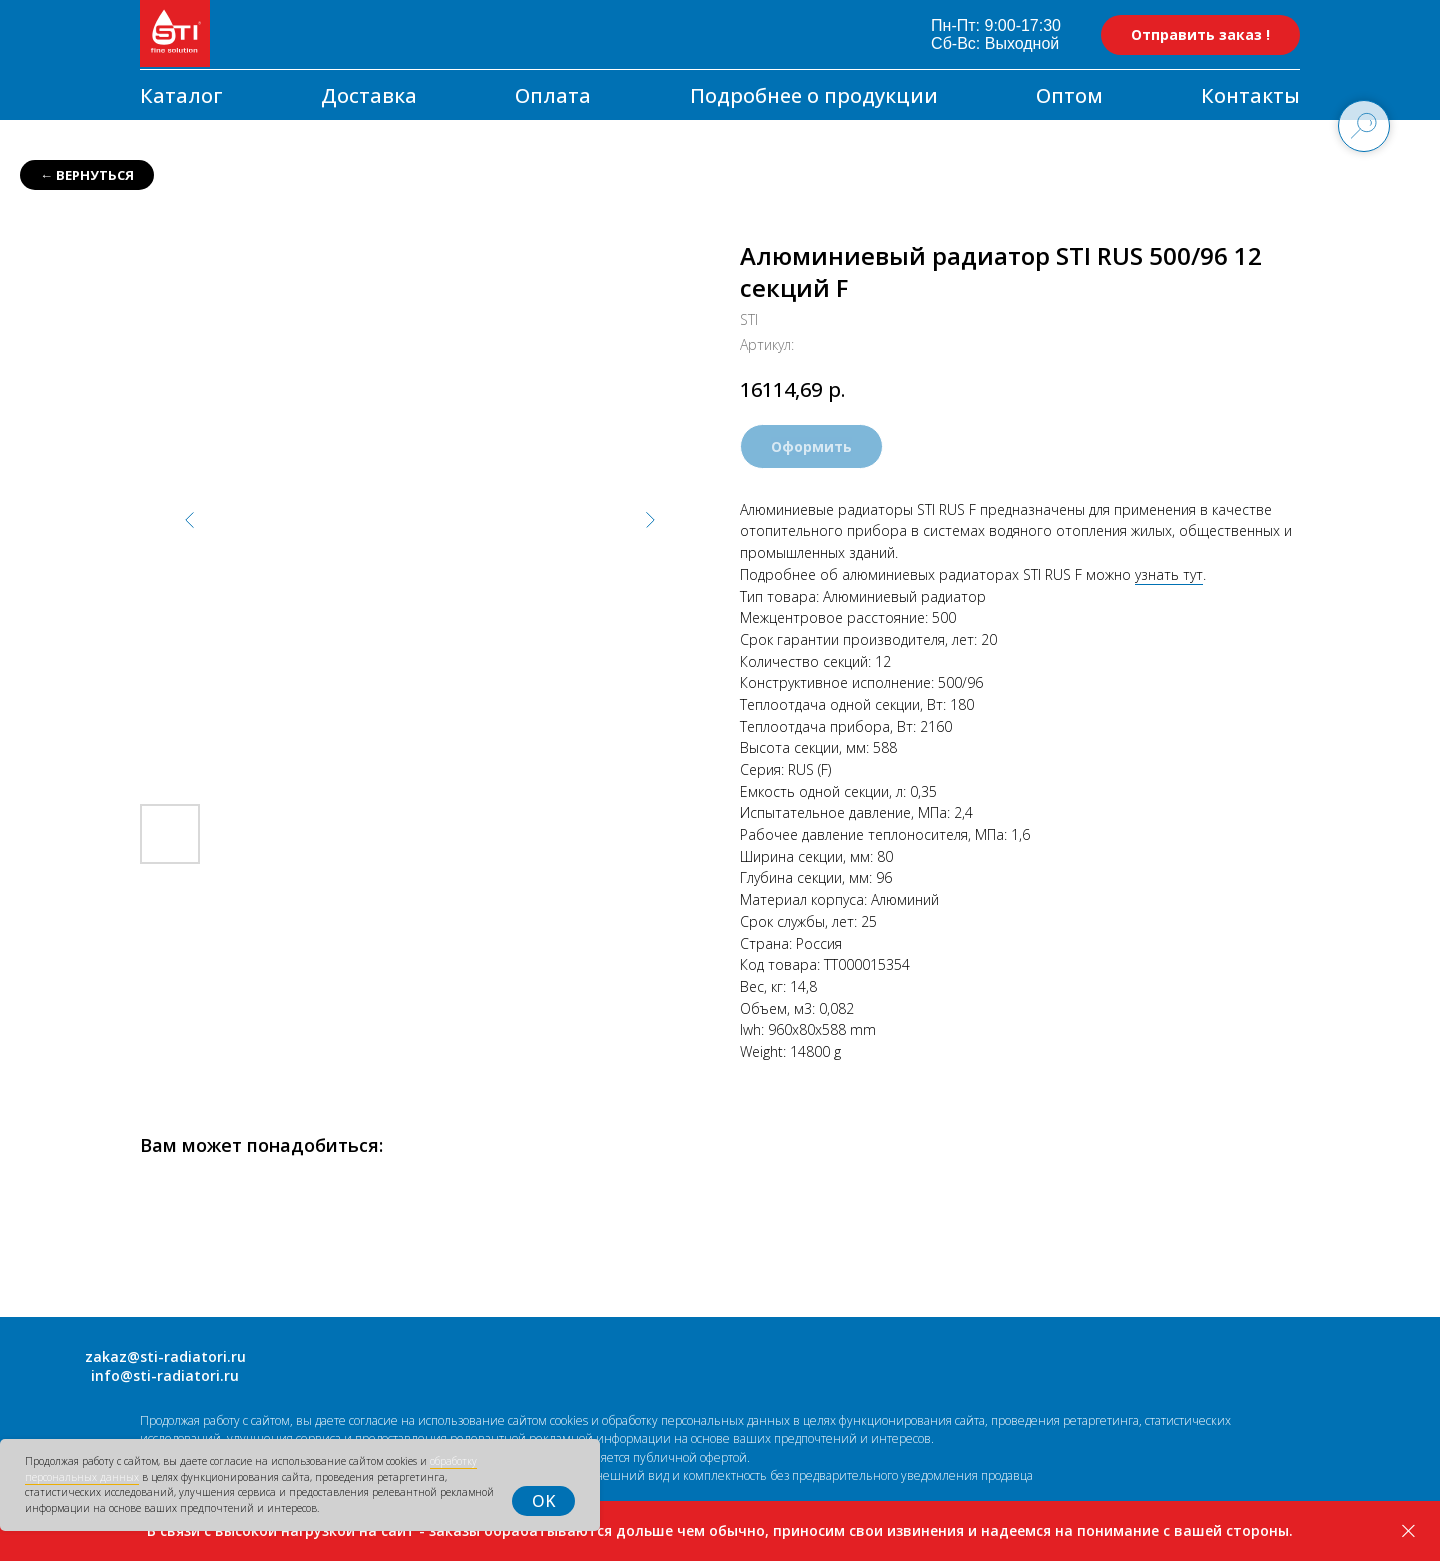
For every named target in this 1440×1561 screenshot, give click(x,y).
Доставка (369, 95)
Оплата (553, 95)
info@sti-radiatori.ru (165, 1375)
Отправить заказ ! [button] (1200, 34)
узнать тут (1169, 574)
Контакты (1250, 95)
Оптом (1069, 95)
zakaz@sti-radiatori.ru (165, 1356)
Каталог (181, 95)
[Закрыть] (1408, 1531)
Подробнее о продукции (814, 95)
